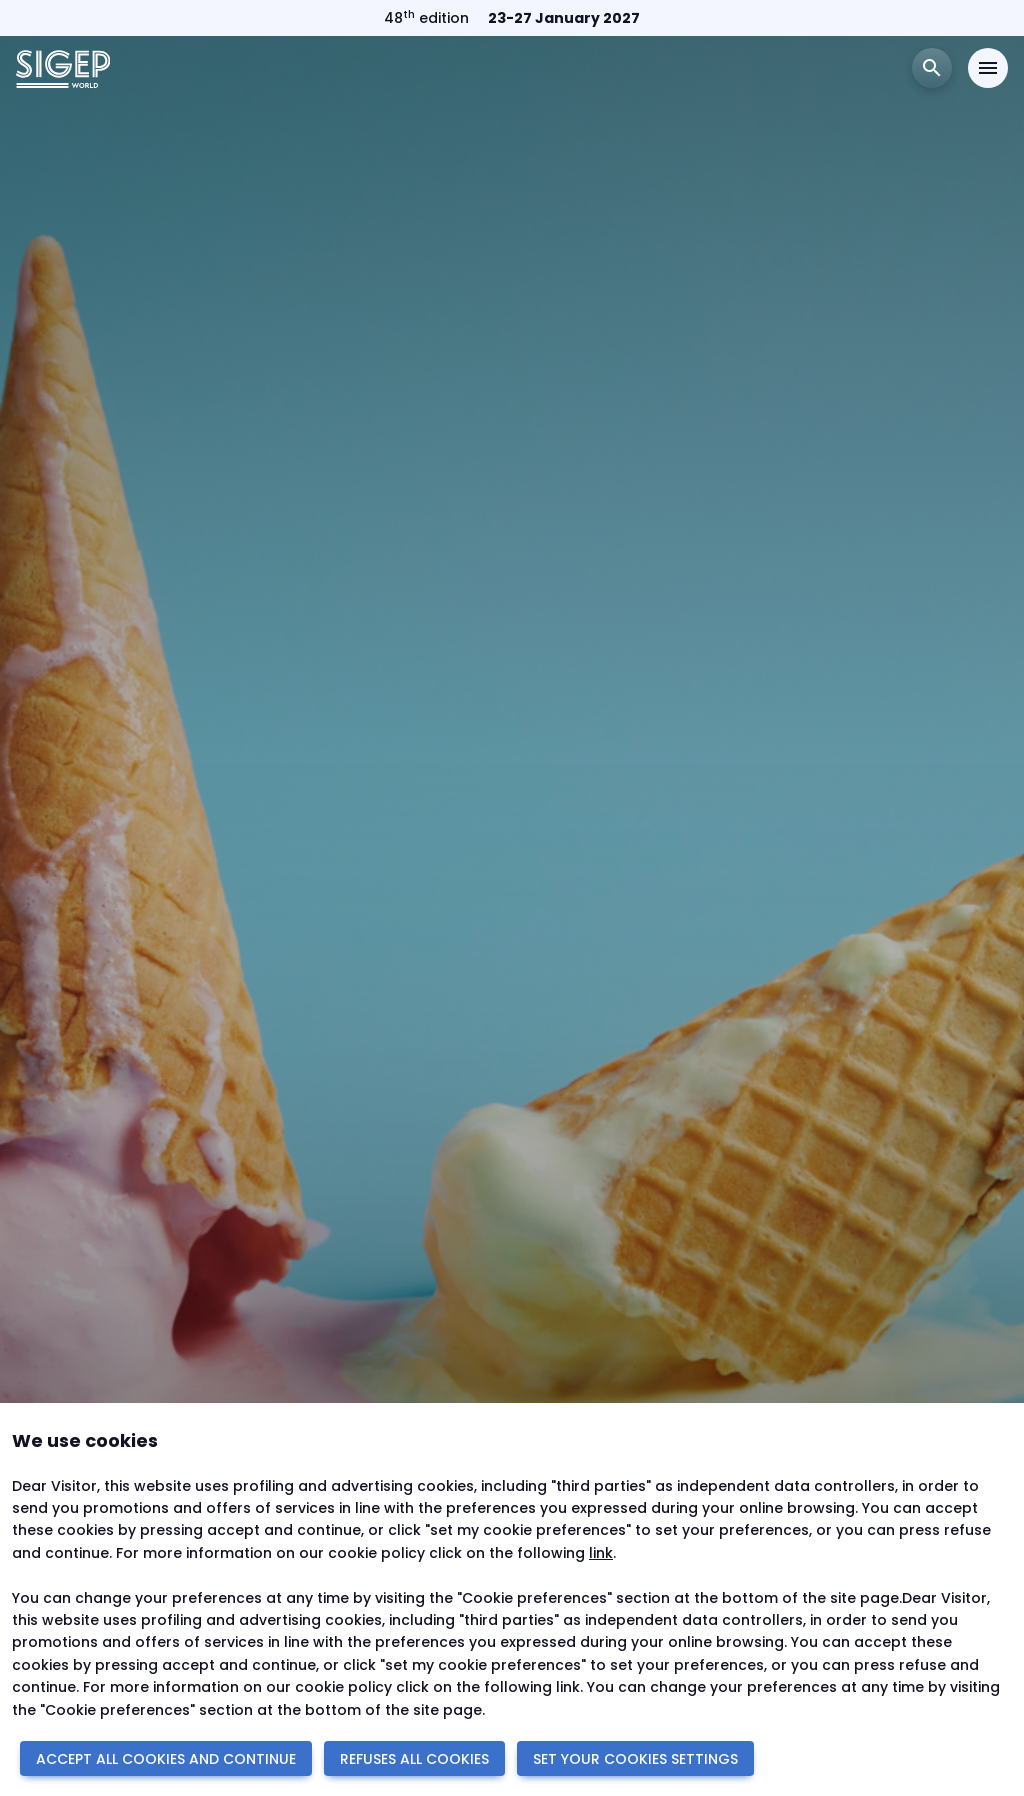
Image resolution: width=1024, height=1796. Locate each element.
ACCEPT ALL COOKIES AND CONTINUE (166, 1759)
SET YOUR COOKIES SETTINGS (635, 1759)
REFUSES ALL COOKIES (414, 1759)
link (601, 1553)
